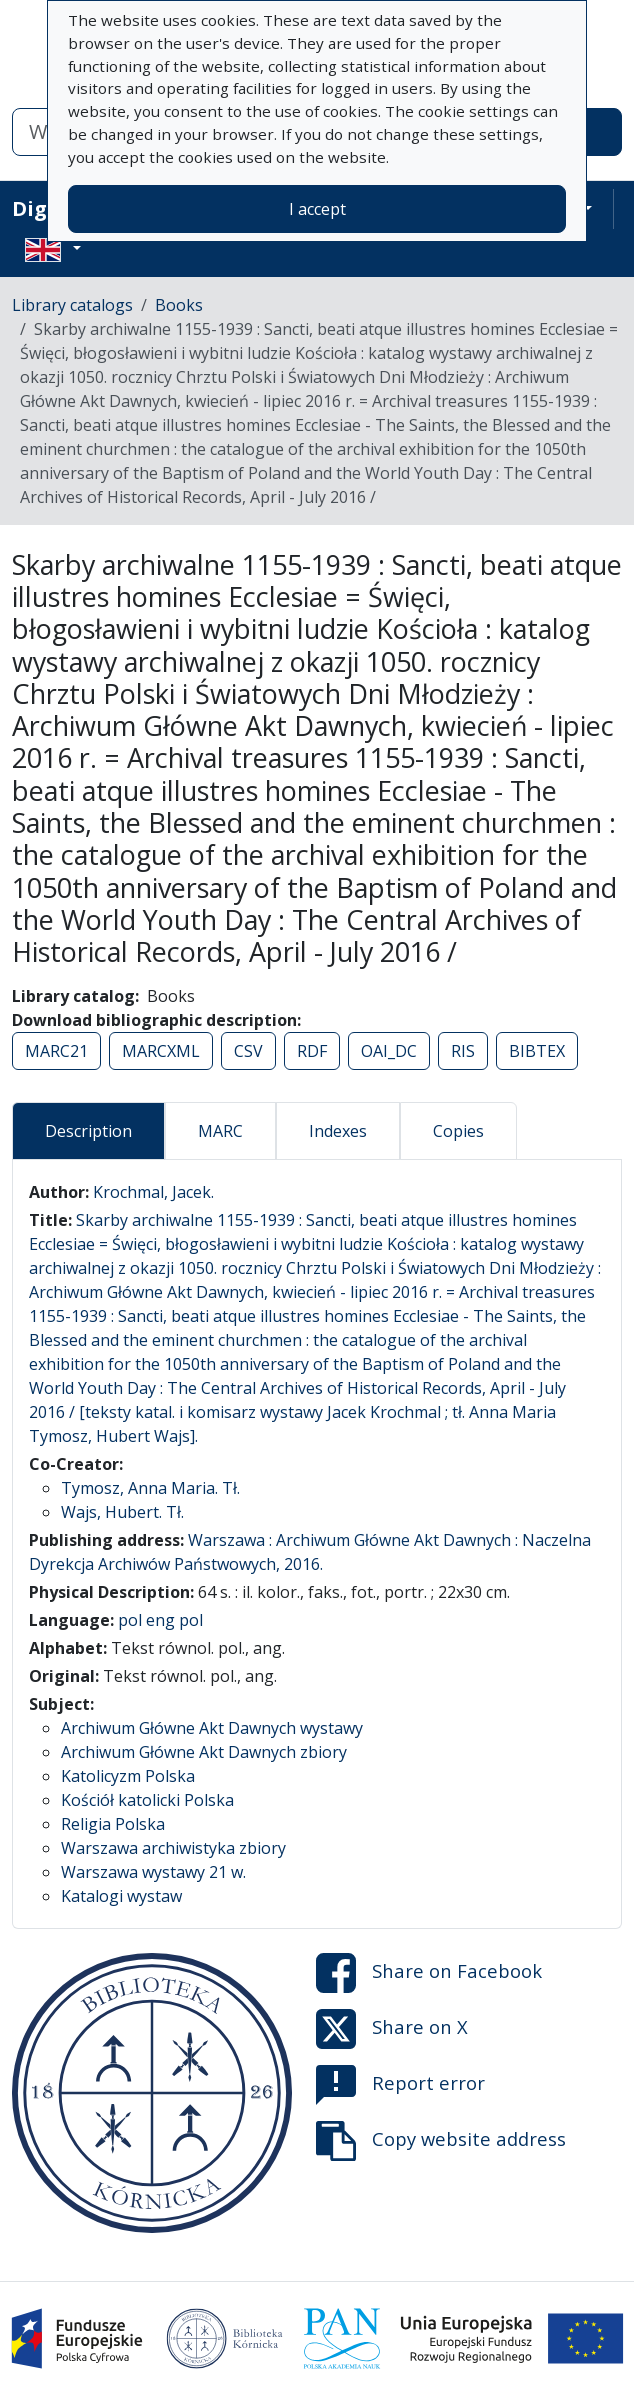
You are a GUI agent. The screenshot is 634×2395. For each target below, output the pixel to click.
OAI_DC (389, 1051)
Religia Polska (113, 1824)
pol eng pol (160, 1620)
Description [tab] (88, 1131)
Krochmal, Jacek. (153, 1192)
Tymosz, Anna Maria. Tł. (150, 1488)
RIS (463, 1051)
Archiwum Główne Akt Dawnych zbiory (204, 1752)
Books (179, 305)
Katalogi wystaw (121, 1896)
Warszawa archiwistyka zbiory (173, 1848)
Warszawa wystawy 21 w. (153, 1872)
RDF (312, 1051)
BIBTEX (537, 1051)
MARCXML (161, 1051)
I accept (317, 209)
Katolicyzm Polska (128, 1776)
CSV (248, 1051)
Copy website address (441, 2141)
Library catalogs (72, 305)
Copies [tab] (458, 1131)
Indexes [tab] (338, 1131)
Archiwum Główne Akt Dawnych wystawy (212, 1728)
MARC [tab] (220, 1131)
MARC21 (56, 1051)
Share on (429, 1973)
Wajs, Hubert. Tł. (122, 1512)
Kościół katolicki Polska (147, 1800)
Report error (400, 2085)
